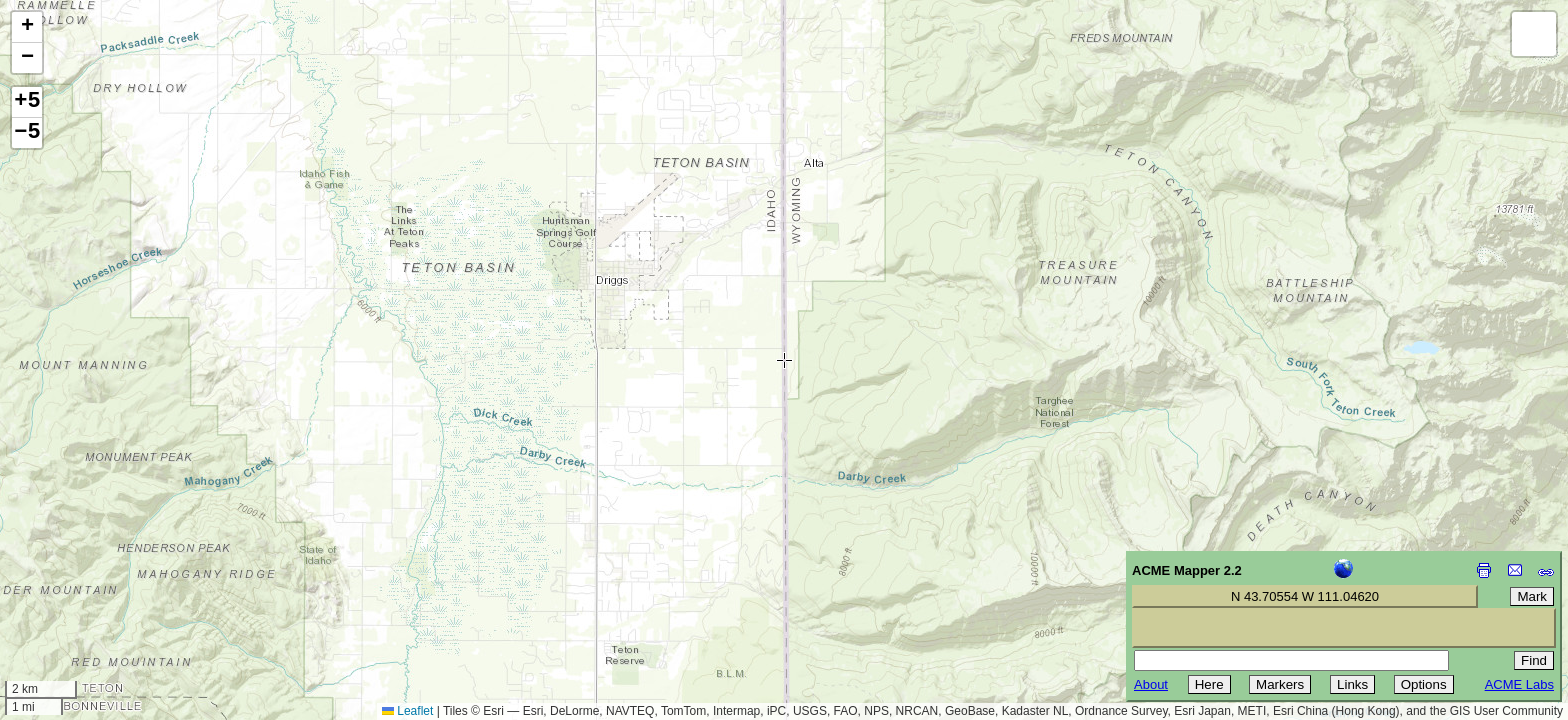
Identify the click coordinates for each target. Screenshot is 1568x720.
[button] (27, 27)
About (1151, 684)
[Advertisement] (106, 578)
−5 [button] (27, 133)
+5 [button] (27, 102)
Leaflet (407, 711)
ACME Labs (1519, 684)
